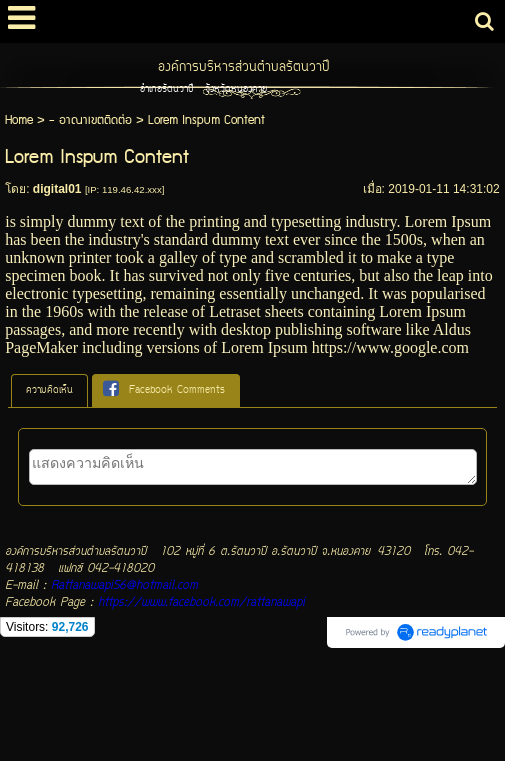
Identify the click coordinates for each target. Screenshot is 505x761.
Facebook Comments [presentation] (164, 390)
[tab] (49, 391)
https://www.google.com (390, 347)
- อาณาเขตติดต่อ (90, 120)
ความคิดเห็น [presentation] (49, 390)
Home (19, 120)
